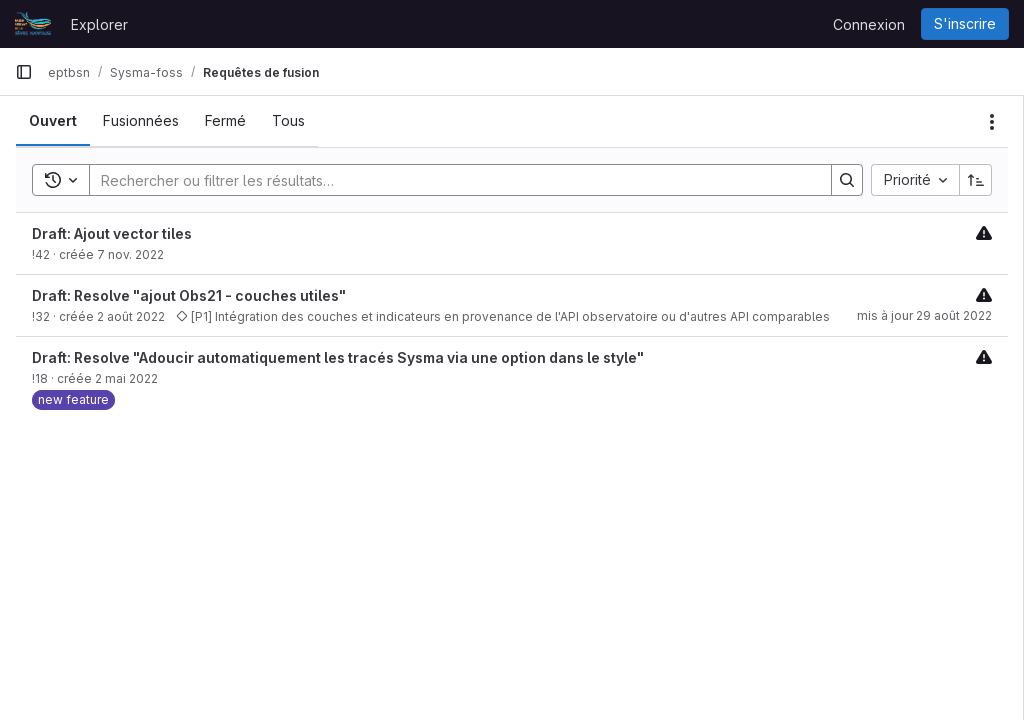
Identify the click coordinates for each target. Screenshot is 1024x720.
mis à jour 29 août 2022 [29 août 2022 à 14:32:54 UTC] (924, 315)
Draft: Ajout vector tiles (112, 233)
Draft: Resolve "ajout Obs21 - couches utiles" (189, 295)
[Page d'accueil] (33, 24)
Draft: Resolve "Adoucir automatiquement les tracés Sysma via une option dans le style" (338, 357)
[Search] (450, 180)
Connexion (869, 24)
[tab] (53, 121)
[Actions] (992, 122)
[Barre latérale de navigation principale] (24, 72)
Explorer (99, 24)
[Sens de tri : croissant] (976, 180)
